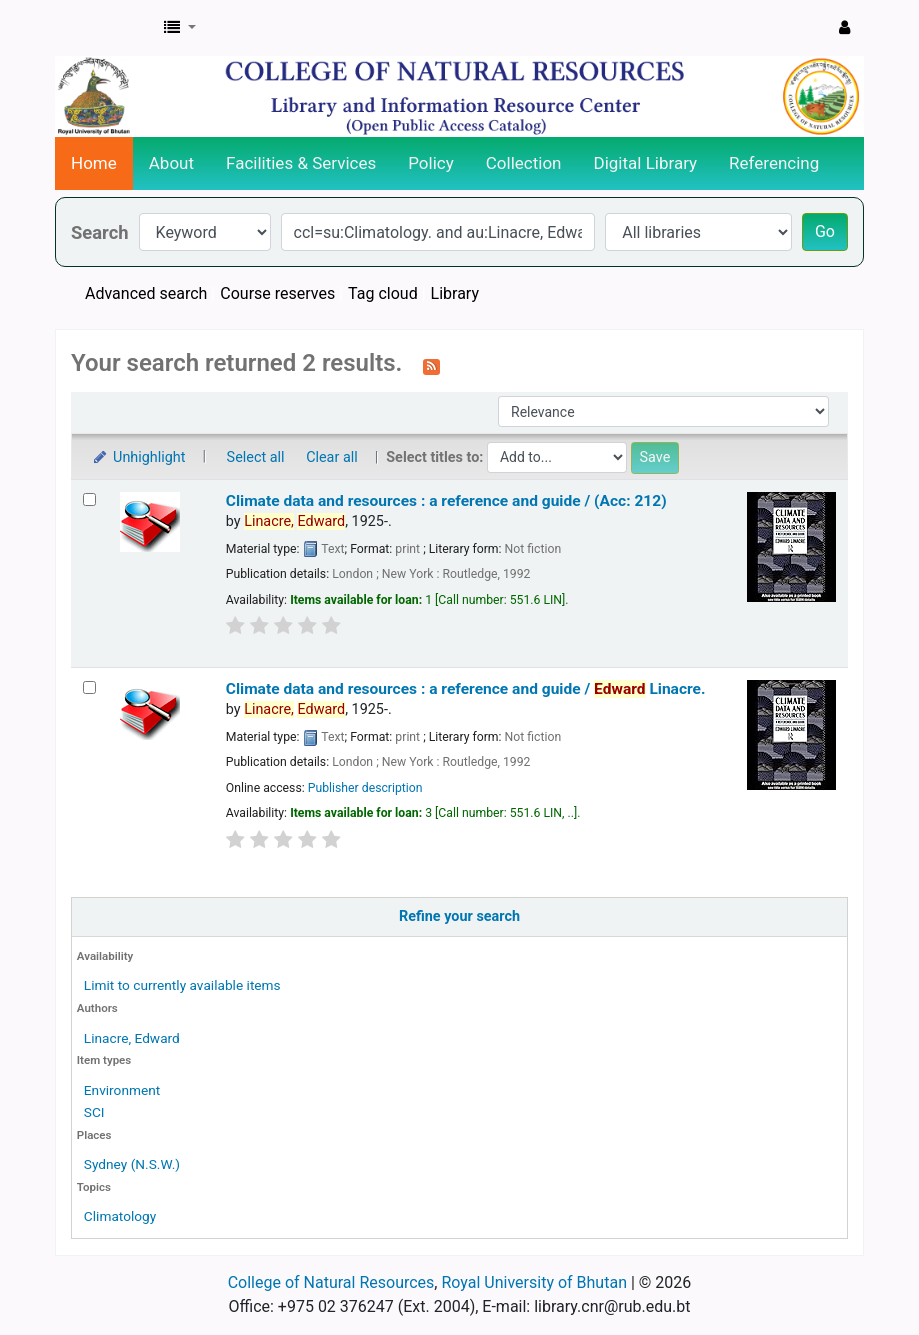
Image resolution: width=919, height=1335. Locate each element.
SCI (94, 1112)
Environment (122, 1090)
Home (94, 163)
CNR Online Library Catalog (106, 28)
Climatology (120, 1216)
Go (825, 231)
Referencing (774, 163)
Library (455, 293)
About (171, 163)
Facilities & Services (301, 163)
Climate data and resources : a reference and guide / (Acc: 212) (446, 501)
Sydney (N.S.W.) (132, 1164)
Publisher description (365, 788)
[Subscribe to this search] (431, 365)
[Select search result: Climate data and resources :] (89, 499)
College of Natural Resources (331, 1282)
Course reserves (277, 293)
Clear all (332, 457)
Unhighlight (138, 457)
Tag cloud (383, 293)
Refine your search (459, 916)
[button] (180, 28)
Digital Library (646, 163)
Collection (524, 163)
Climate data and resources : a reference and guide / (466, 689)
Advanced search (146, 293)
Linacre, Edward (132, 1038)
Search (100, 232)
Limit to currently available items (182, 985)
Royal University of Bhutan (534, 1282)
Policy (431, 163)
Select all (256, 457)
